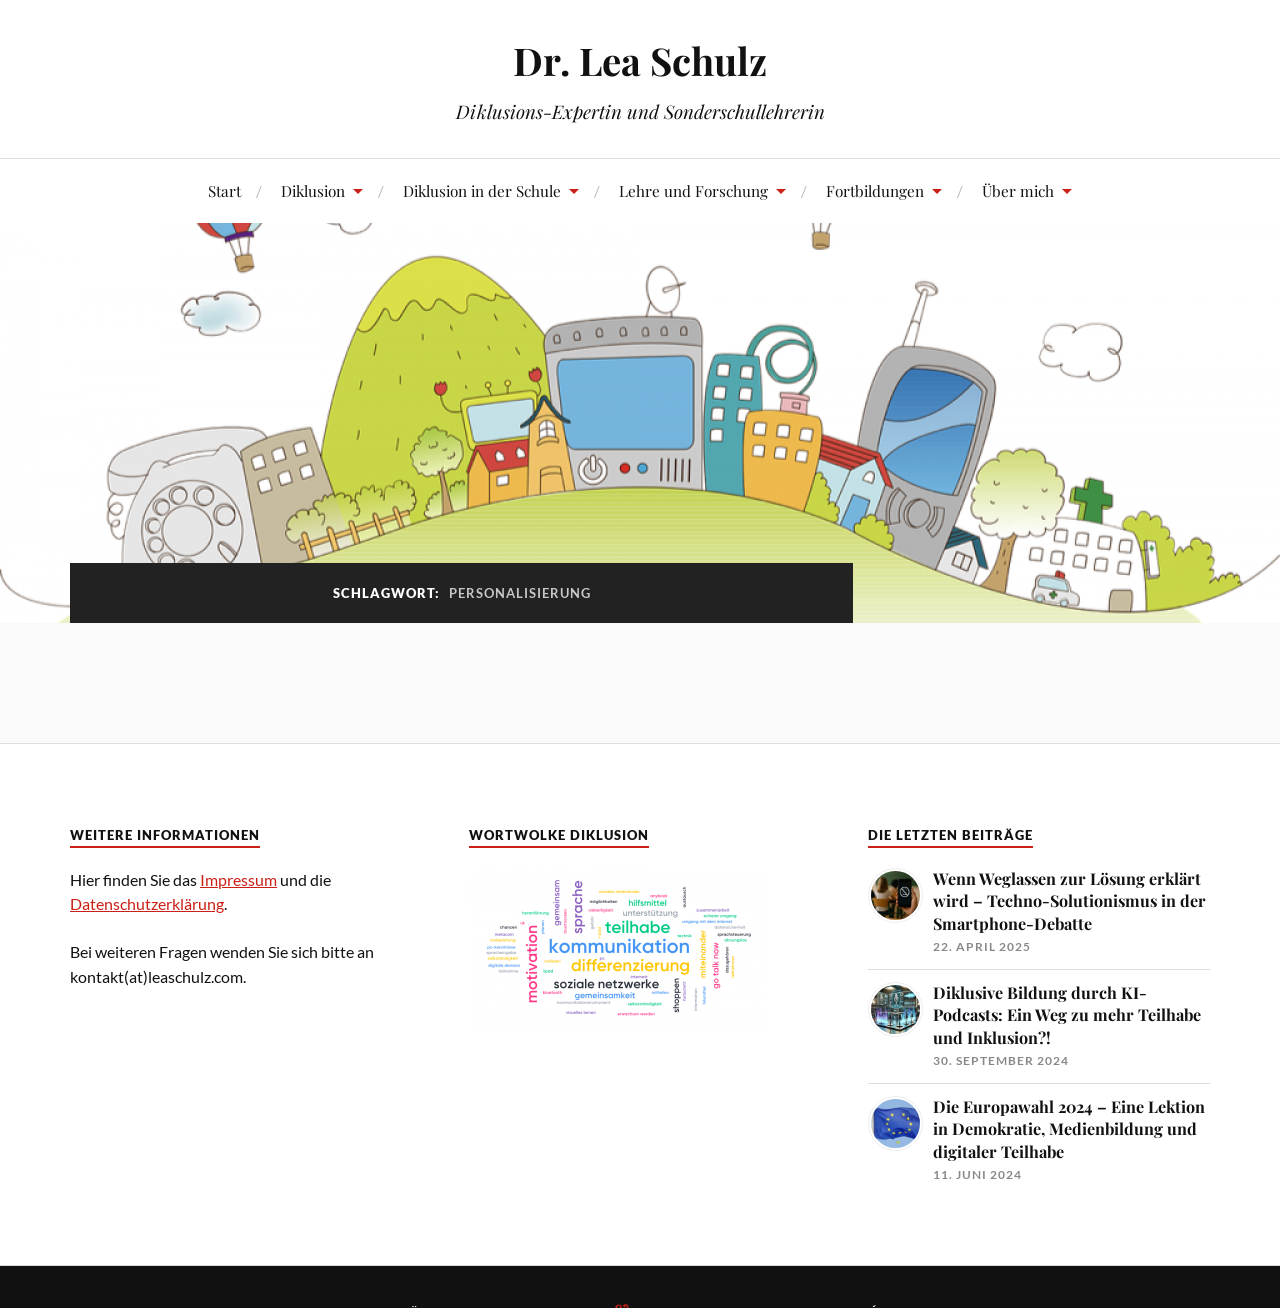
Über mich (1018, 190)
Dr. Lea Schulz (640, 60)
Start (224, 190)
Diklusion (313, 190)
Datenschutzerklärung (147, 903)
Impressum (238, 879)
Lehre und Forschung (693, 190)
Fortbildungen (875, 190)
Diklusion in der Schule (482, 190)
